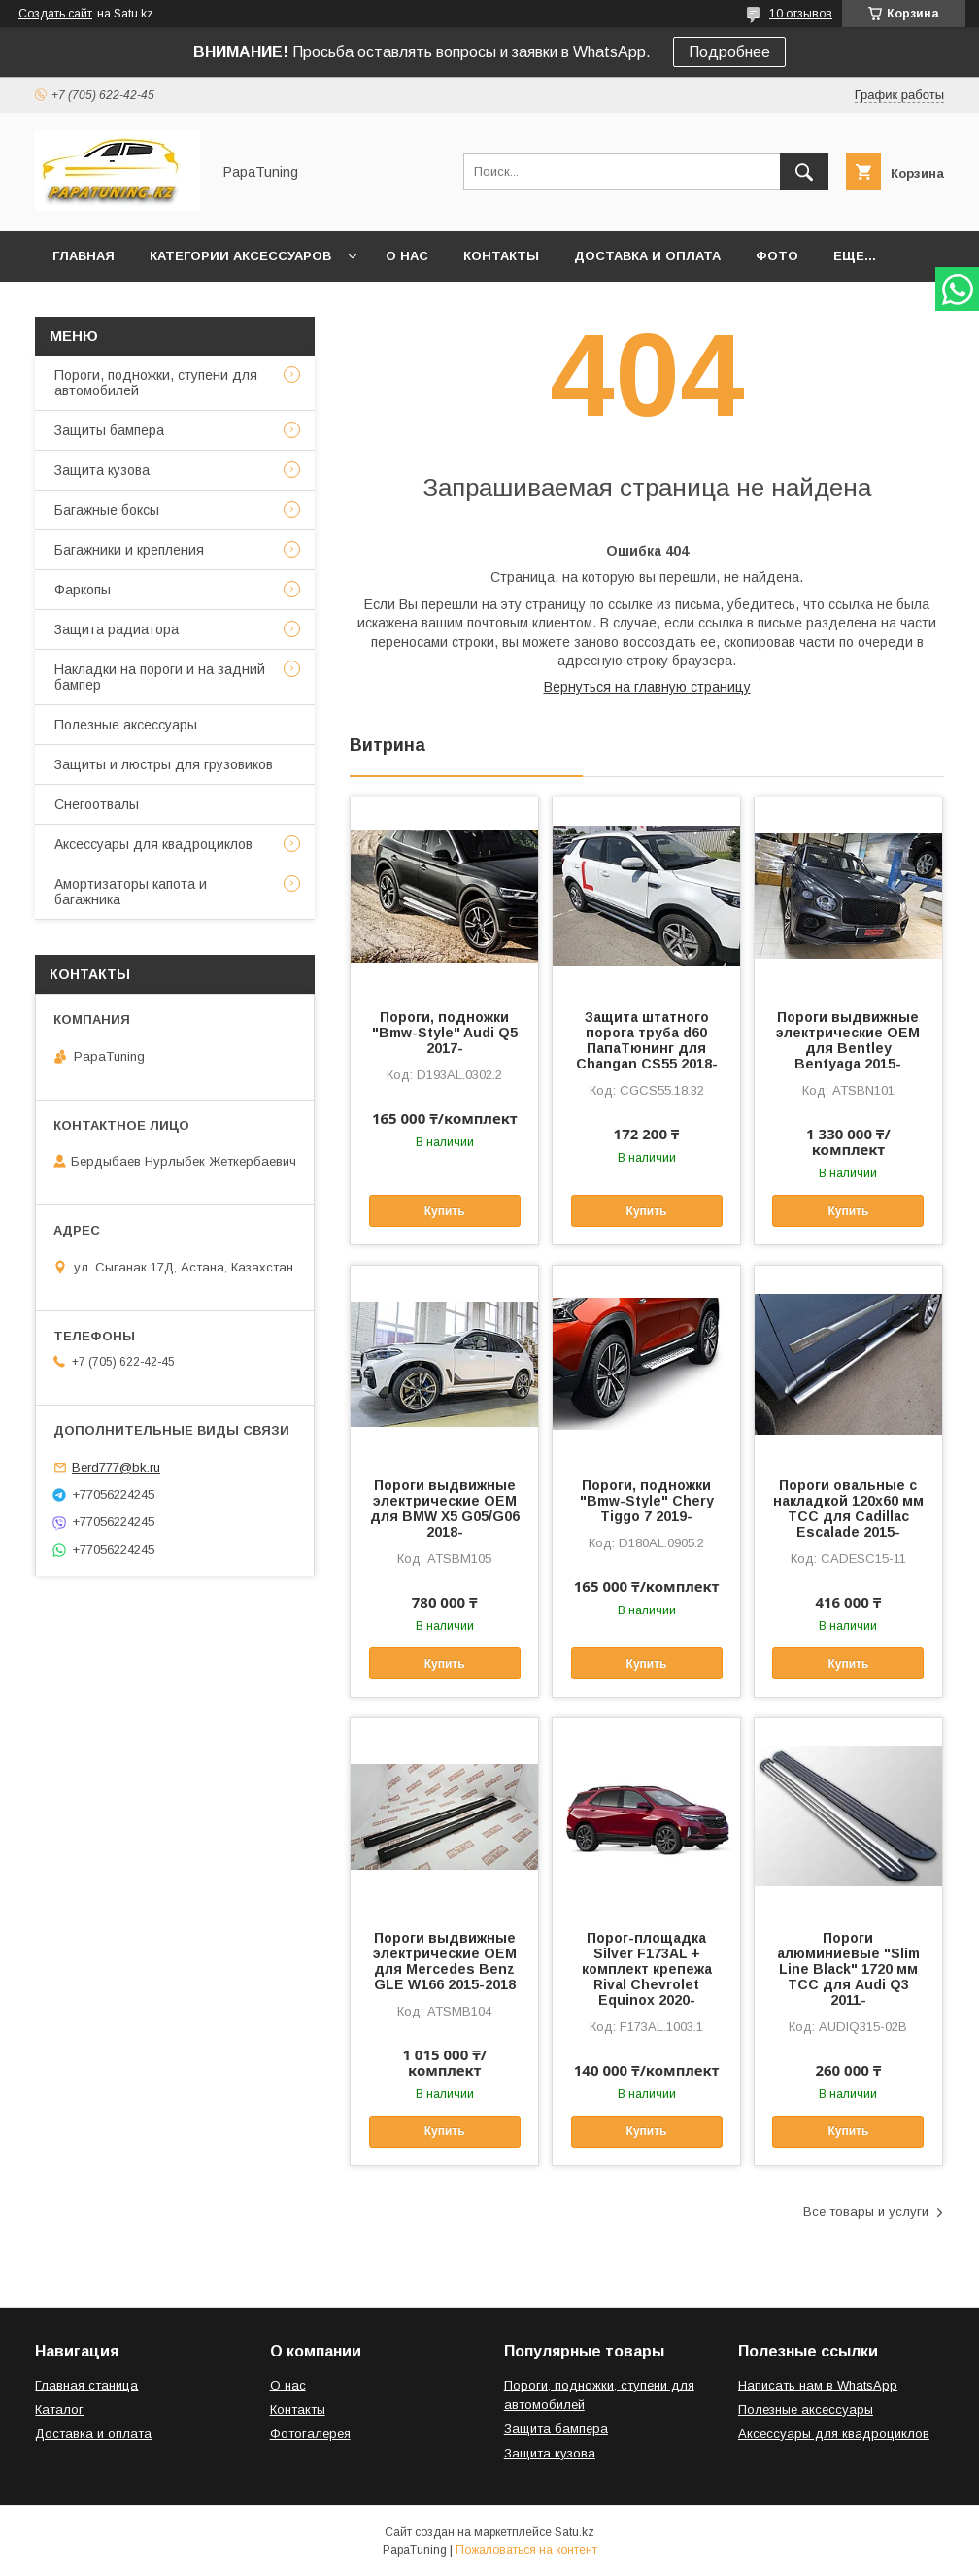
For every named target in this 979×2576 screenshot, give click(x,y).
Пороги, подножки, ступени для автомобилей (155, 382)
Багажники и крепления (129, 550)
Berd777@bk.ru (116, 1467)
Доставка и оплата (647, 256)
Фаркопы (82, 589)
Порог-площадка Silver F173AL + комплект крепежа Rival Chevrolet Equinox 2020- (647, 1969)
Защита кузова (102, 470)
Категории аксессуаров (240, 256)
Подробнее (729, 52)
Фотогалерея (310, 2433)
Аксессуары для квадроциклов (153, 844)
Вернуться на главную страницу (647, 687)
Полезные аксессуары (125, 724)
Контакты (501, 256)
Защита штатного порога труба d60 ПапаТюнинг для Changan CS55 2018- (647, 1040)
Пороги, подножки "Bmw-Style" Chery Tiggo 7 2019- (647, 1500)
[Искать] (804, 171)
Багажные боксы (106, 510)
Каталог (59, 2409)
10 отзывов (800, 13)
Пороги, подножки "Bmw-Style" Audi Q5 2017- (445, 1032)
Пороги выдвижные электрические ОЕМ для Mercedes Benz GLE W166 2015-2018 (445, 1961)
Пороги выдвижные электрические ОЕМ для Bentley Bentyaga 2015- (848, 1040)
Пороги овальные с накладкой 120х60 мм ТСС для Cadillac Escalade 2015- (848, 1508)
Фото (777, 256)
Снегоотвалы (96, 804)
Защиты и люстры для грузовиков (163, 764)
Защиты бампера (109, 430)
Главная (83, 256)
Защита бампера (556, 2429)
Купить (444, 1211)
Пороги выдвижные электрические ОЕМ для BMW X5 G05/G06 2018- (445, 1508)
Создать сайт (55, 13)
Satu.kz (574, 2532)
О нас (407, 256)
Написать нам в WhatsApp (817, 2385)
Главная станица (86, 2385)
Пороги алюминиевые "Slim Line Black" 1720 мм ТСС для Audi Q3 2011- (848, 1969)
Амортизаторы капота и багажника (130, 891)
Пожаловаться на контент (526, 2550)
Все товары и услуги (865, 2211)
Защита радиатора (116, 629)
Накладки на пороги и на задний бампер (159, 677)
